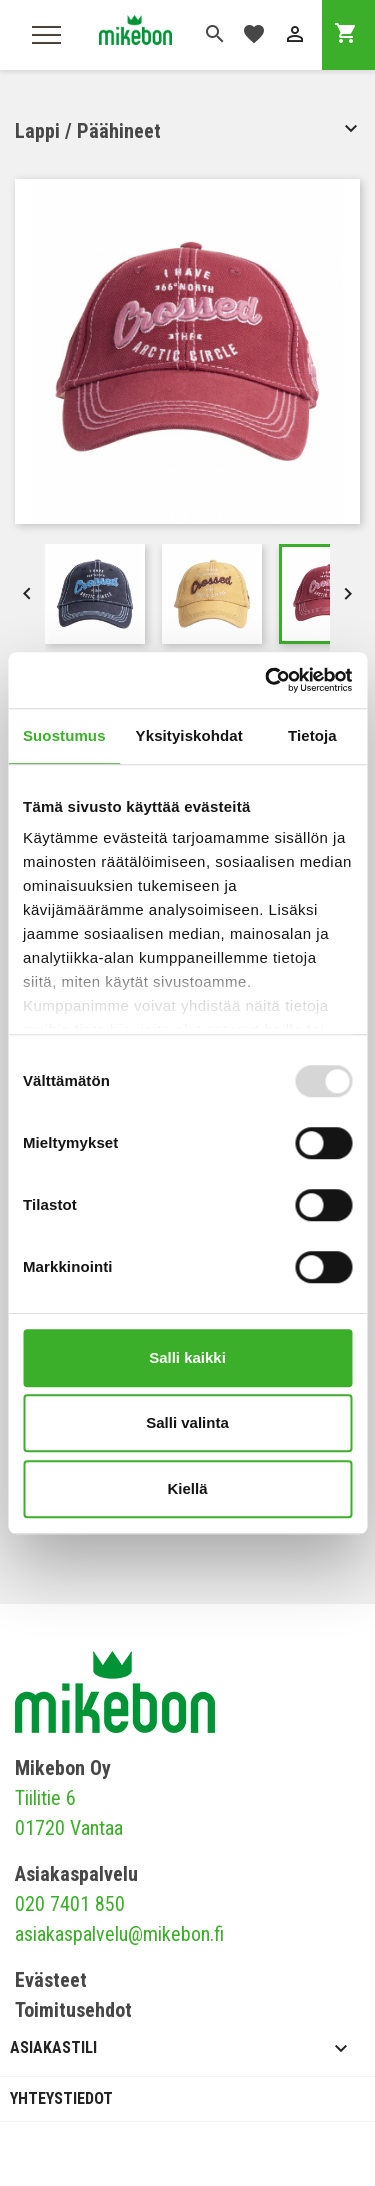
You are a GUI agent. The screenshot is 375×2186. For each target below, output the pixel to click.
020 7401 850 (70, 1904)
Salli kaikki (187, 1357)
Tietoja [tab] (312, 735)
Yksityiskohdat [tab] (189, 735)
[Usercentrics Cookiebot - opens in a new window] (267, 680)
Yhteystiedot (61, 2098)
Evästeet (51, 1980)
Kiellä (187, 1488)
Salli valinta (187, 1422)
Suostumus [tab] (64, 735)
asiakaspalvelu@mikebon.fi (119, 1934)
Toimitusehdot (73, 2010)
